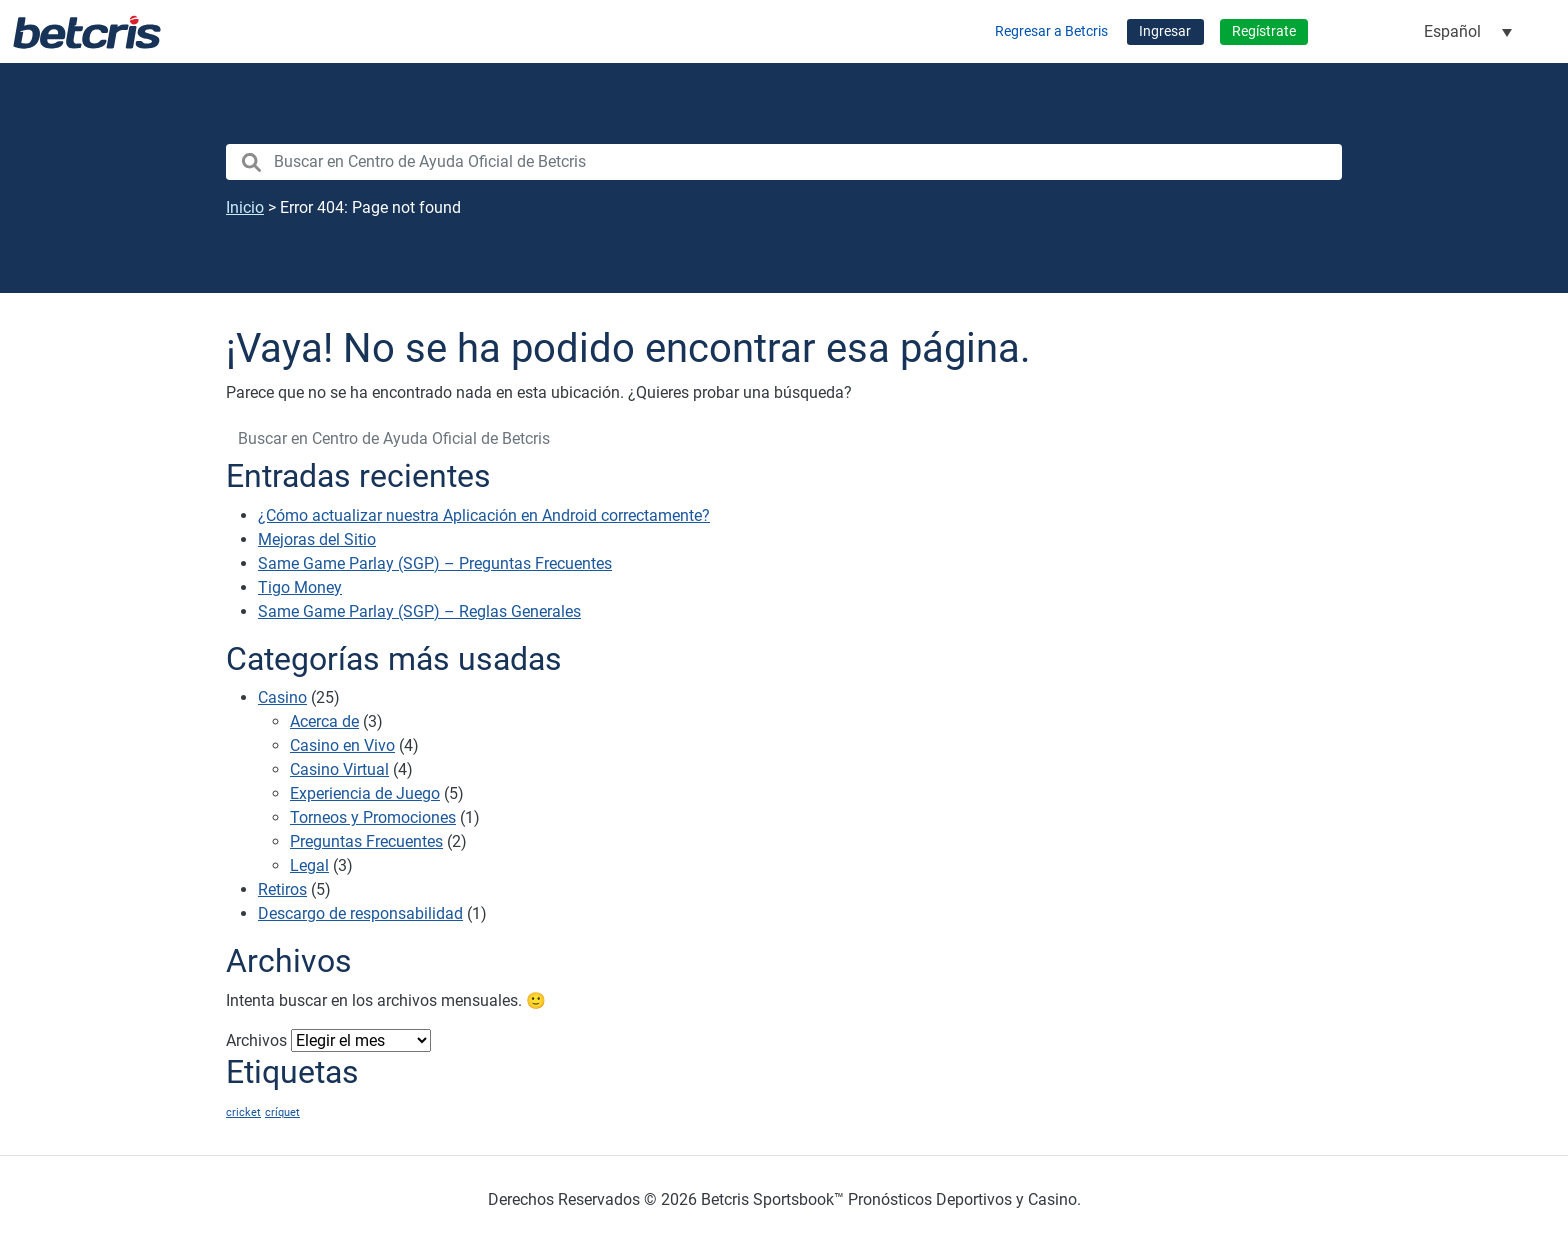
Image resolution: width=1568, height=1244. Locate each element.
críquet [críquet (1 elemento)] (282, 1112)
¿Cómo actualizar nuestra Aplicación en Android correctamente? (484, 515)
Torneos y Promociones (373, 817)
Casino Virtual (339, 769)
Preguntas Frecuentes (366, 841)
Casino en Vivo (342, 745)
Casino (282, 697)
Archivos (256, 1040)
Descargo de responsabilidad (360, 913)
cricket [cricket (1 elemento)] (243, 1112)
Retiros (282, 889)
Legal (309, 865)
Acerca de (324, 721)
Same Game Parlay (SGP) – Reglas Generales (419, 611)
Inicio (245, 207)
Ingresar (1165, 31)
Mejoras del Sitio (317, 539)
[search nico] (784, 162)
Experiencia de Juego (365, 793)
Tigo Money (300, 587)
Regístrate (1264, 31)
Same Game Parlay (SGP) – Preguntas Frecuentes (435, 563)
